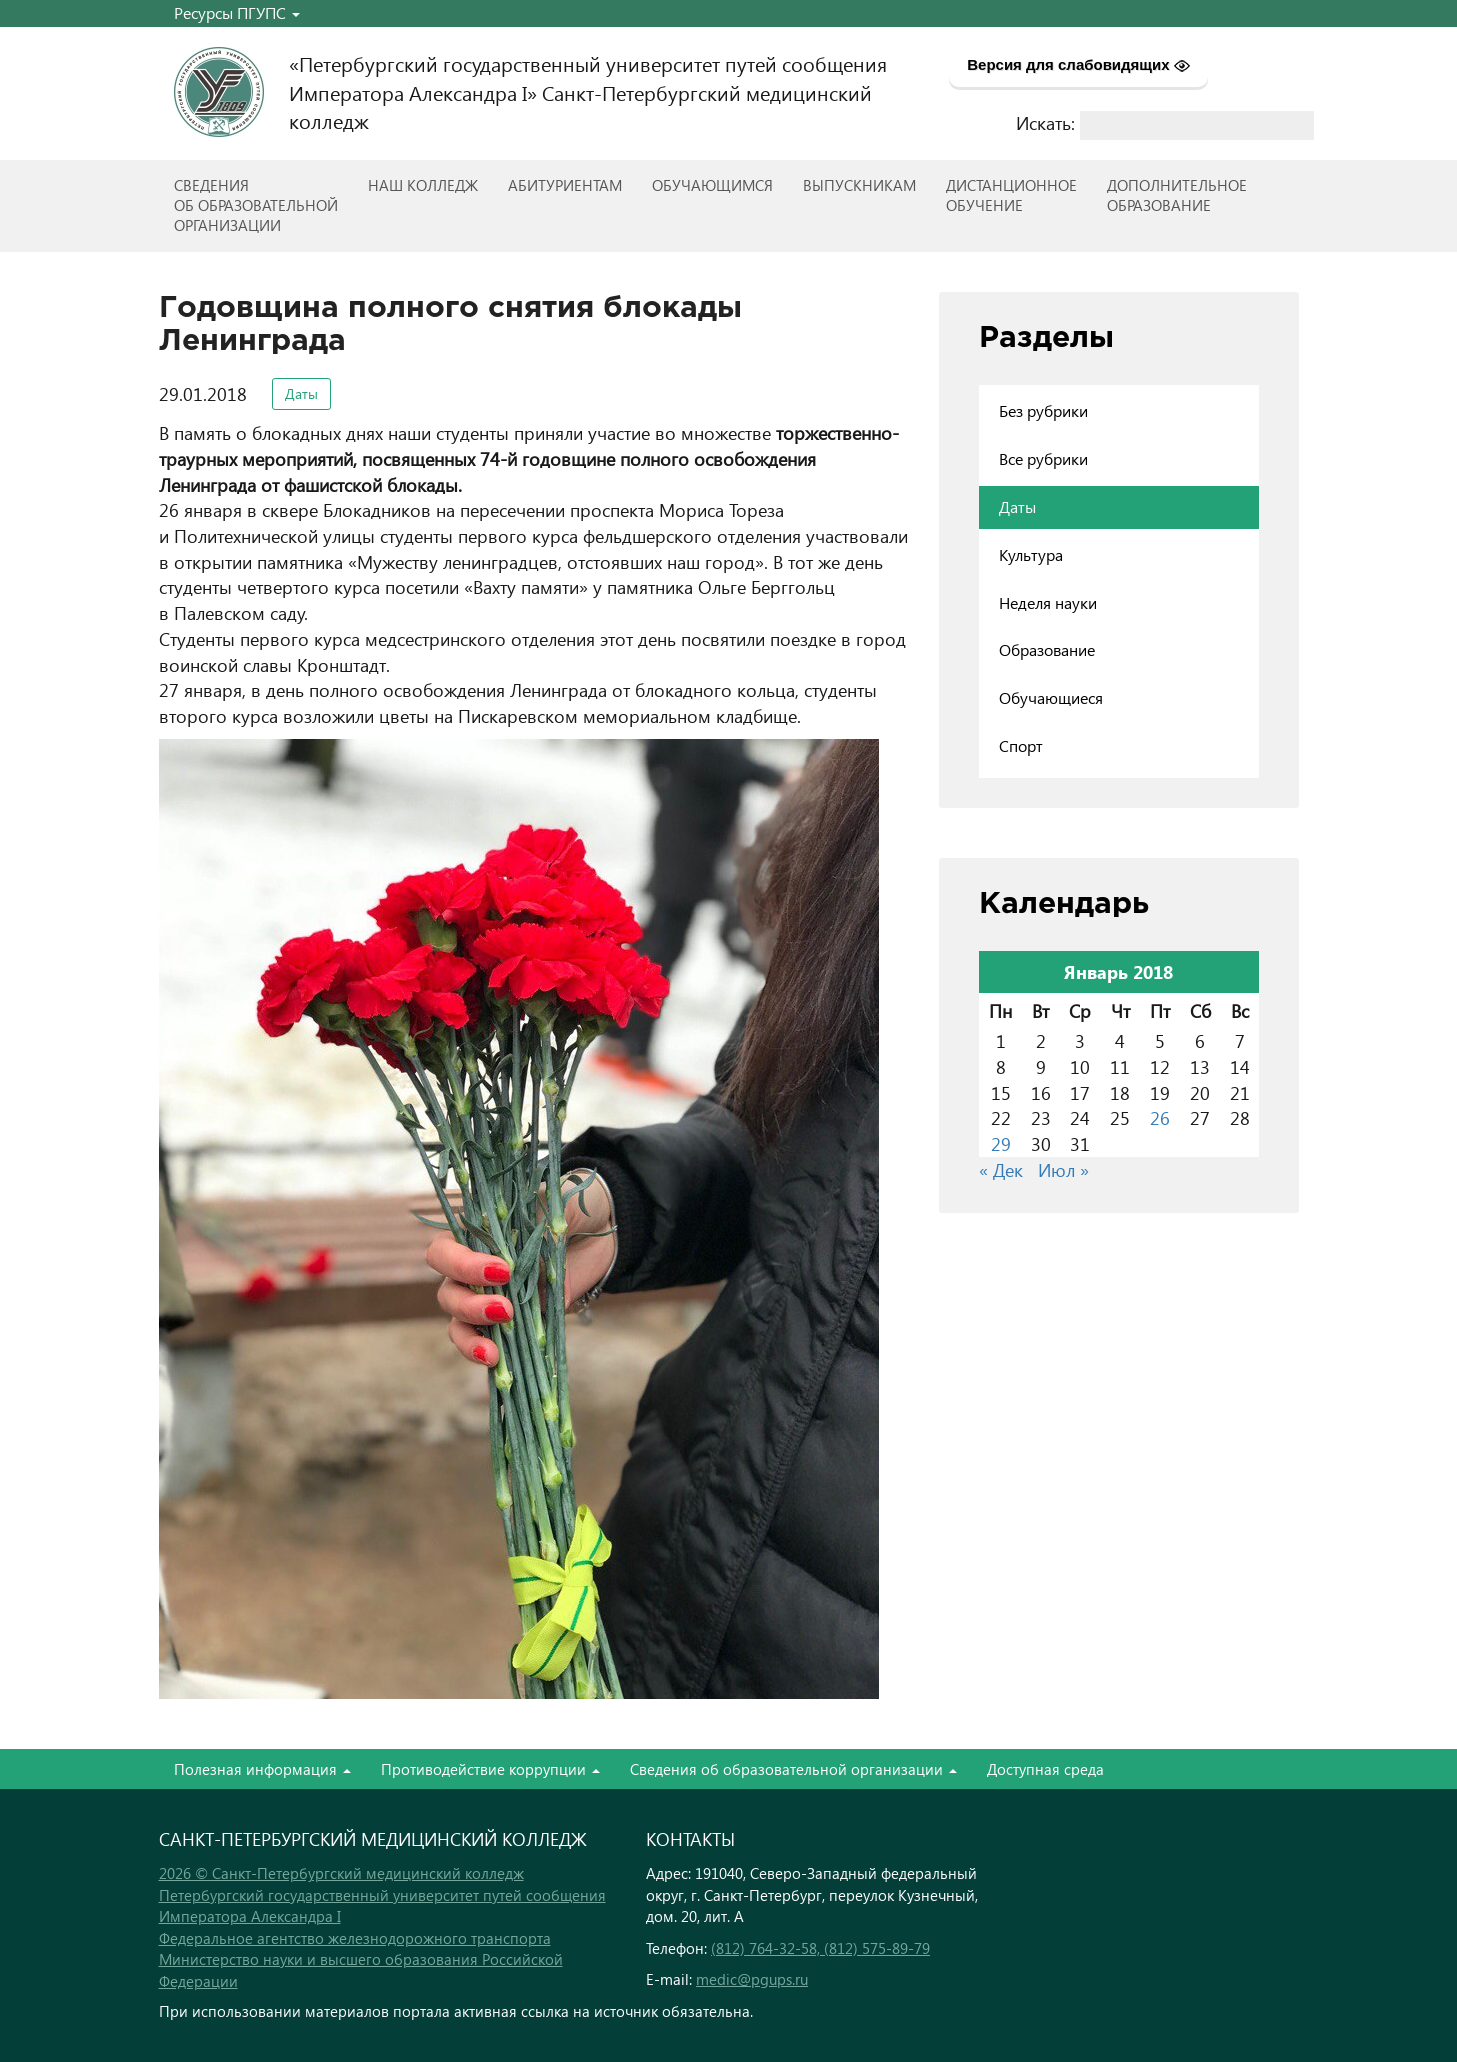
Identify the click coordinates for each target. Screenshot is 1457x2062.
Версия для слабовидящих (1078, 65)
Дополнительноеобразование (1177, 195)
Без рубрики (1043, 410)
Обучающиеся (1051, 697)
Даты (301, 393)
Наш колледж (423, 185)
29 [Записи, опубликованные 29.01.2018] (1001, 1143)
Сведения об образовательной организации (793, 1769)
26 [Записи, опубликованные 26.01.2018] (1160, 1117)
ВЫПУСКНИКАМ (859, 185)
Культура (1031, 554)
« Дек (1001, 1169)
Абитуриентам (565, 185)
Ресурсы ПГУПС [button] (237, 12)
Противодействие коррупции (490, 1769)
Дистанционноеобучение (1011, 195)
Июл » (1063, 1169)
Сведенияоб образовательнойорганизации (256, 205)
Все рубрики (1043, 458)
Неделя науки (1048, 602)
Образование (1047, 649)
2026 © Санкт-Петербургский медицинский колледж (341, 1873)
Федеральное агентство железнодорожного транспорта (355, 1938)
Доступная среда (1045, 1769)
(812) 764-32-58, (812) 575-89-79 (820, 1948)
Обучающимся (712, 185)
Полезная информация (262, 1769)
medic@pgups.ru (752, 1979)
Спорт (1021, 745)
